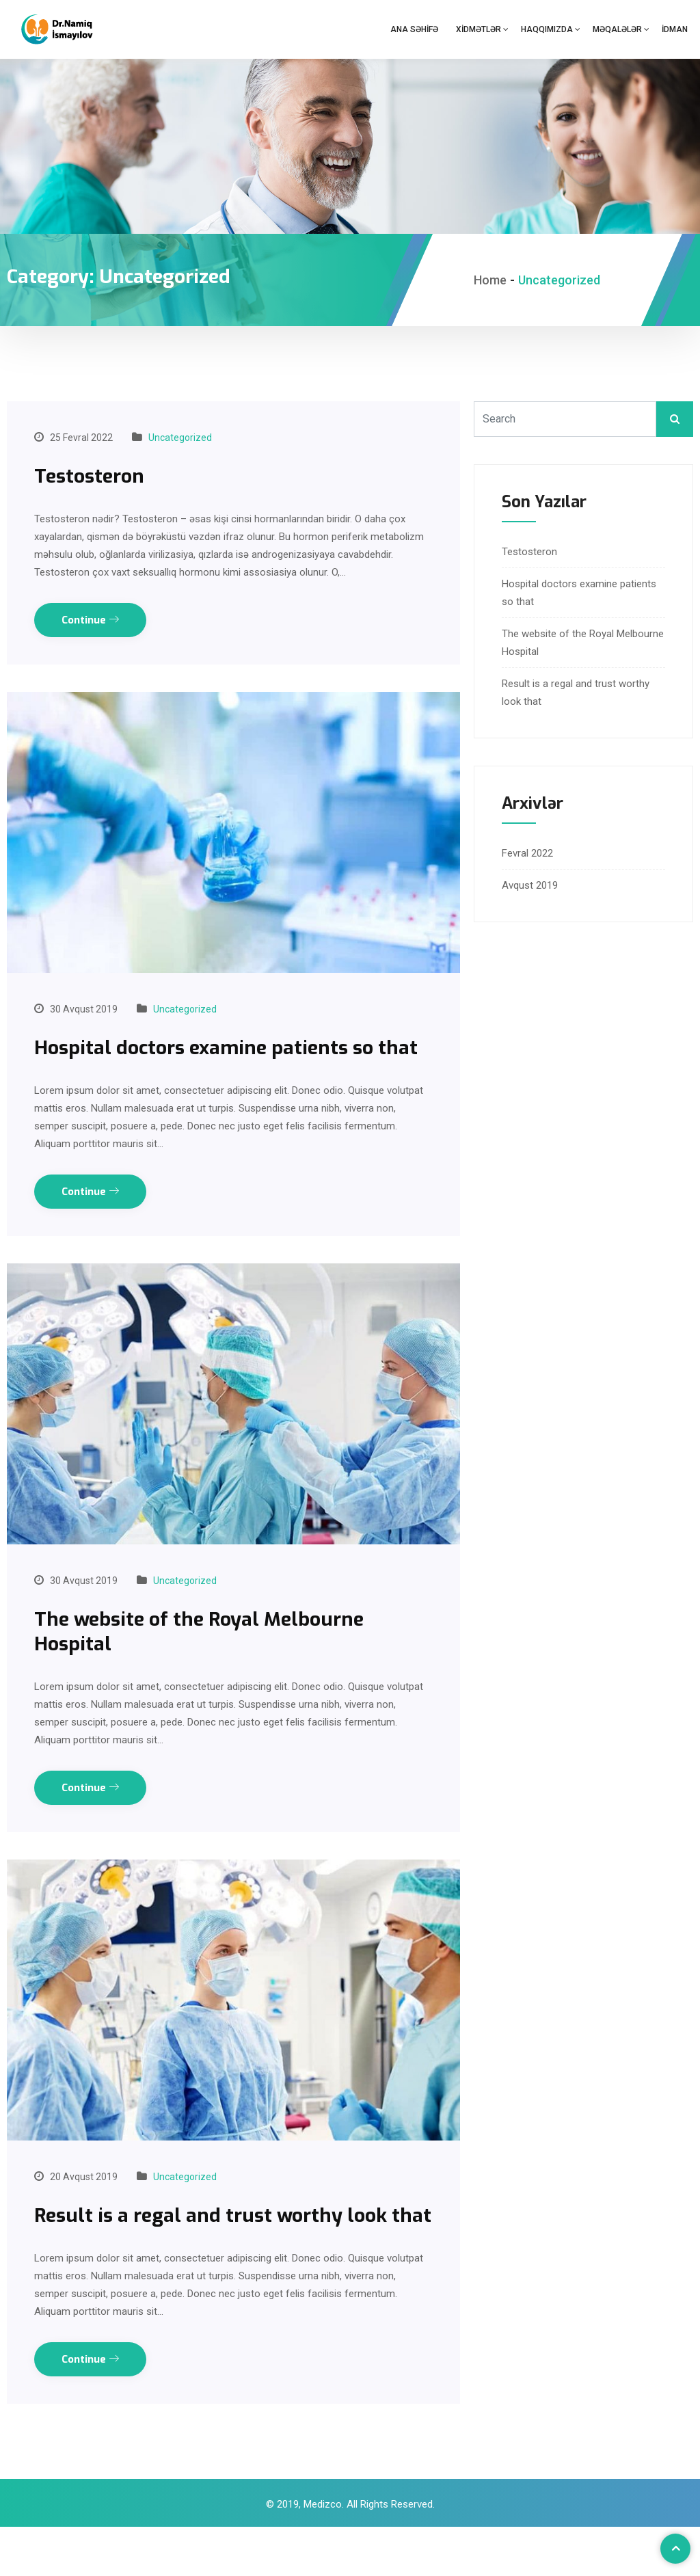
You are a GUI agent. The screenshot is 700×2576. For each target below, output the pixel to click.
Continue (90, 620)
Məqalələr (617, 29)
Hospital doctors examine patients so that (213, 1060)
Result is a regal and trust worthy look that (221, 2252)
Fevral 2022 (527, 853)
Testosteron (92, 475)
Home (490, 280)
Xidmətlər (478, 29)
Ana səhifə (414, 29)
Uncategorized (180, 437)
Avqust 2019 (530, 885)
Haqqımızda (547, 29)
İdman (675, 29)
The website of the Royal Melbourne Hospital (208, 1656)
